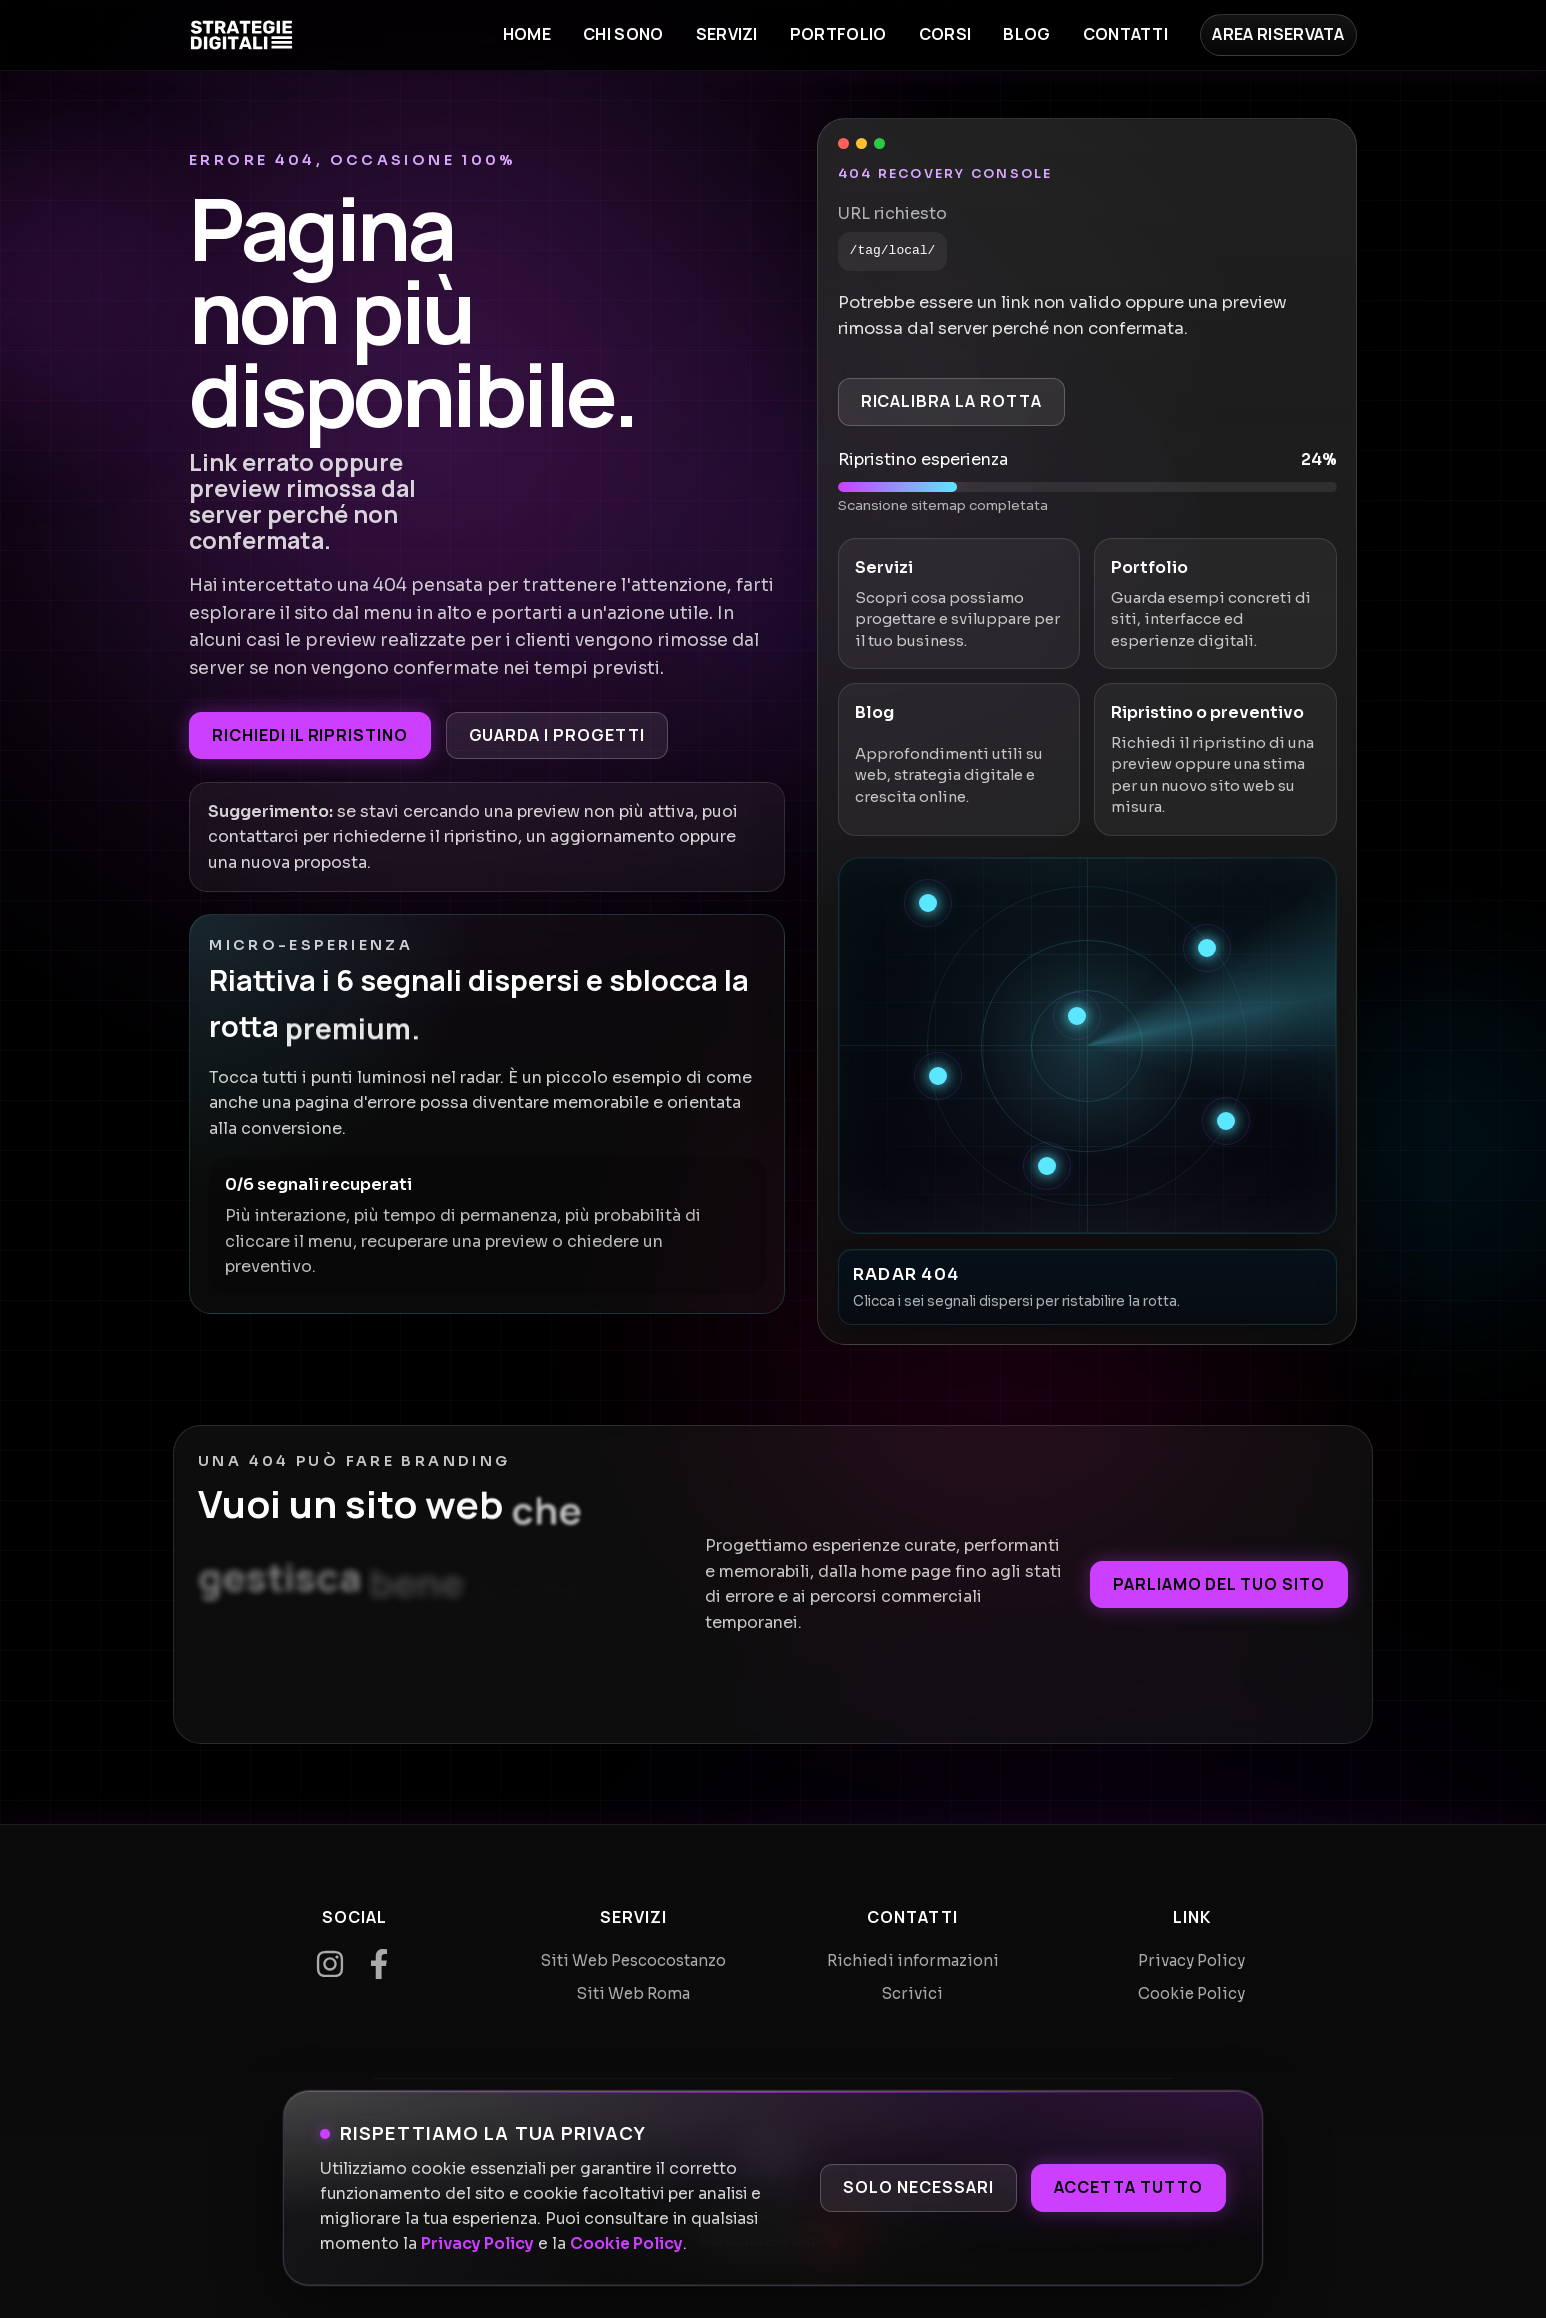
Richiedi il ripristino (310, 735)
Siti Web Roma (633, 1993)
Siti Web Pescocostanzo (633, 1960)
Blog (1026, 34)
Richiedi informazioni (913, 1960)
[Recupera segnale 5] (1226, 1121)
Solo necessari (918, 2187)
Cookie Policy (626, 2244)
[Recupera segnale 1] (928, 903)
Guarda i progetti (557, 735)
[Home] (241, 35)
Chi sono (623, 34)
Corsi (945, 34)
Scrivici (912, 1993)
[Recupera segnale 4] (938, 1076)
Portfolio (838, 34)
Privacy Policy (477, 2244)
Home (527, 34)
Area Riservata (1278, 34)
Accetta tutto (1128, 2187)
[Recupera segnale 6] (1047, 1166)
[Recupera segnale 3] (1077, 1016)
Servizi (727, 34)
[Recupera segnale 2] (1207, 948)
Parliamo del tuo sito (1219, 1584)
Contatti (1126, 34)
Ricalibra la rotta (951, 401)
